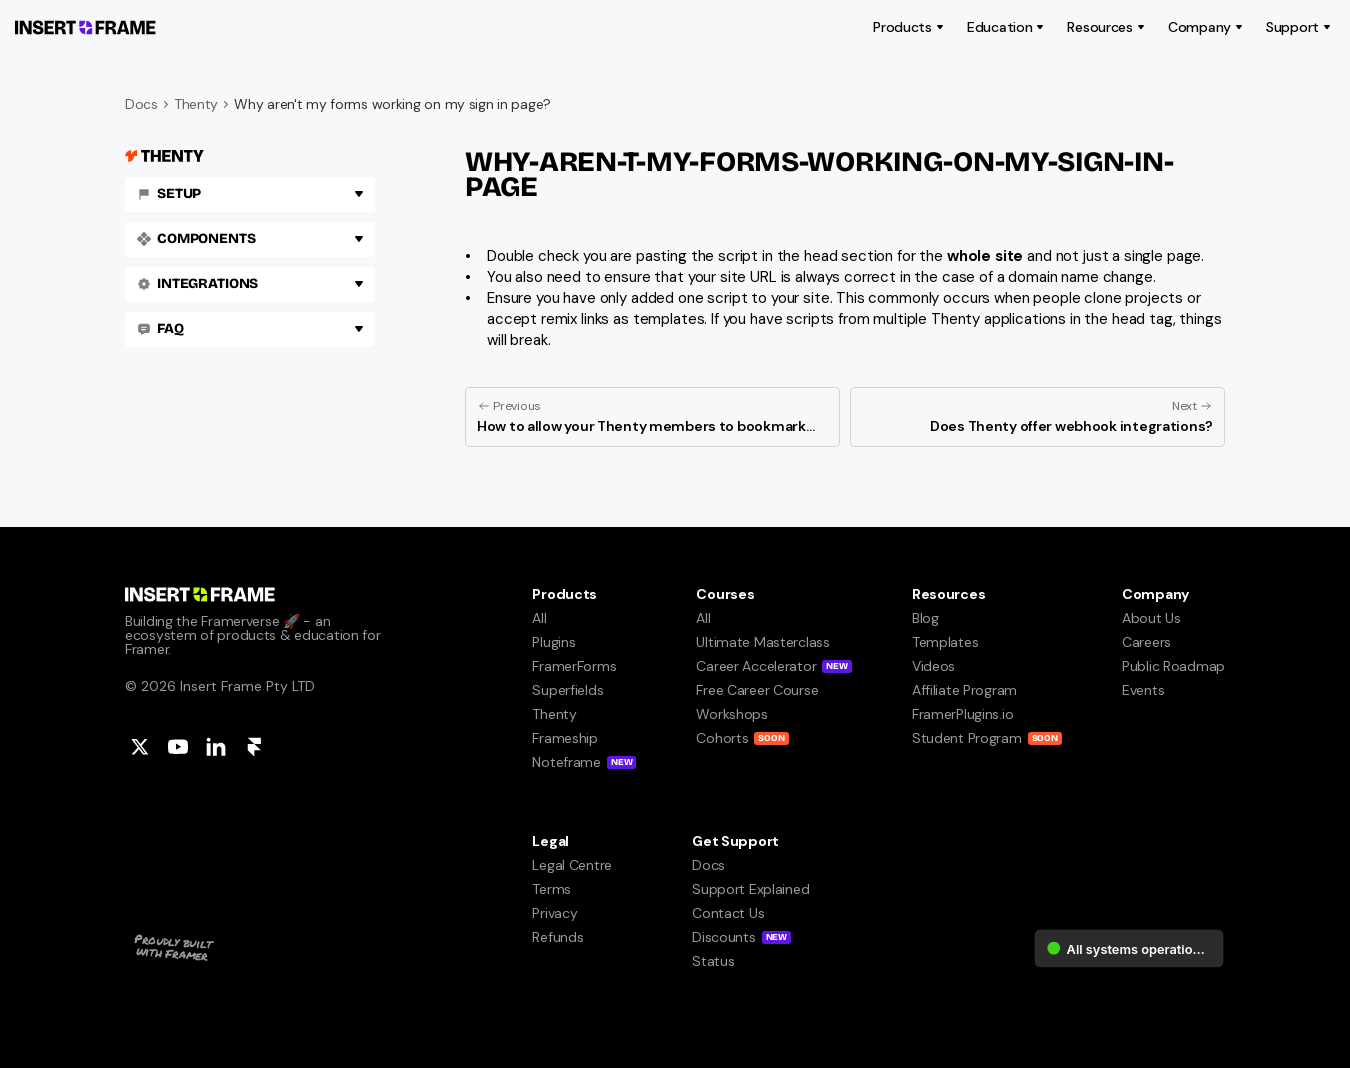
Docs (141, 104)
